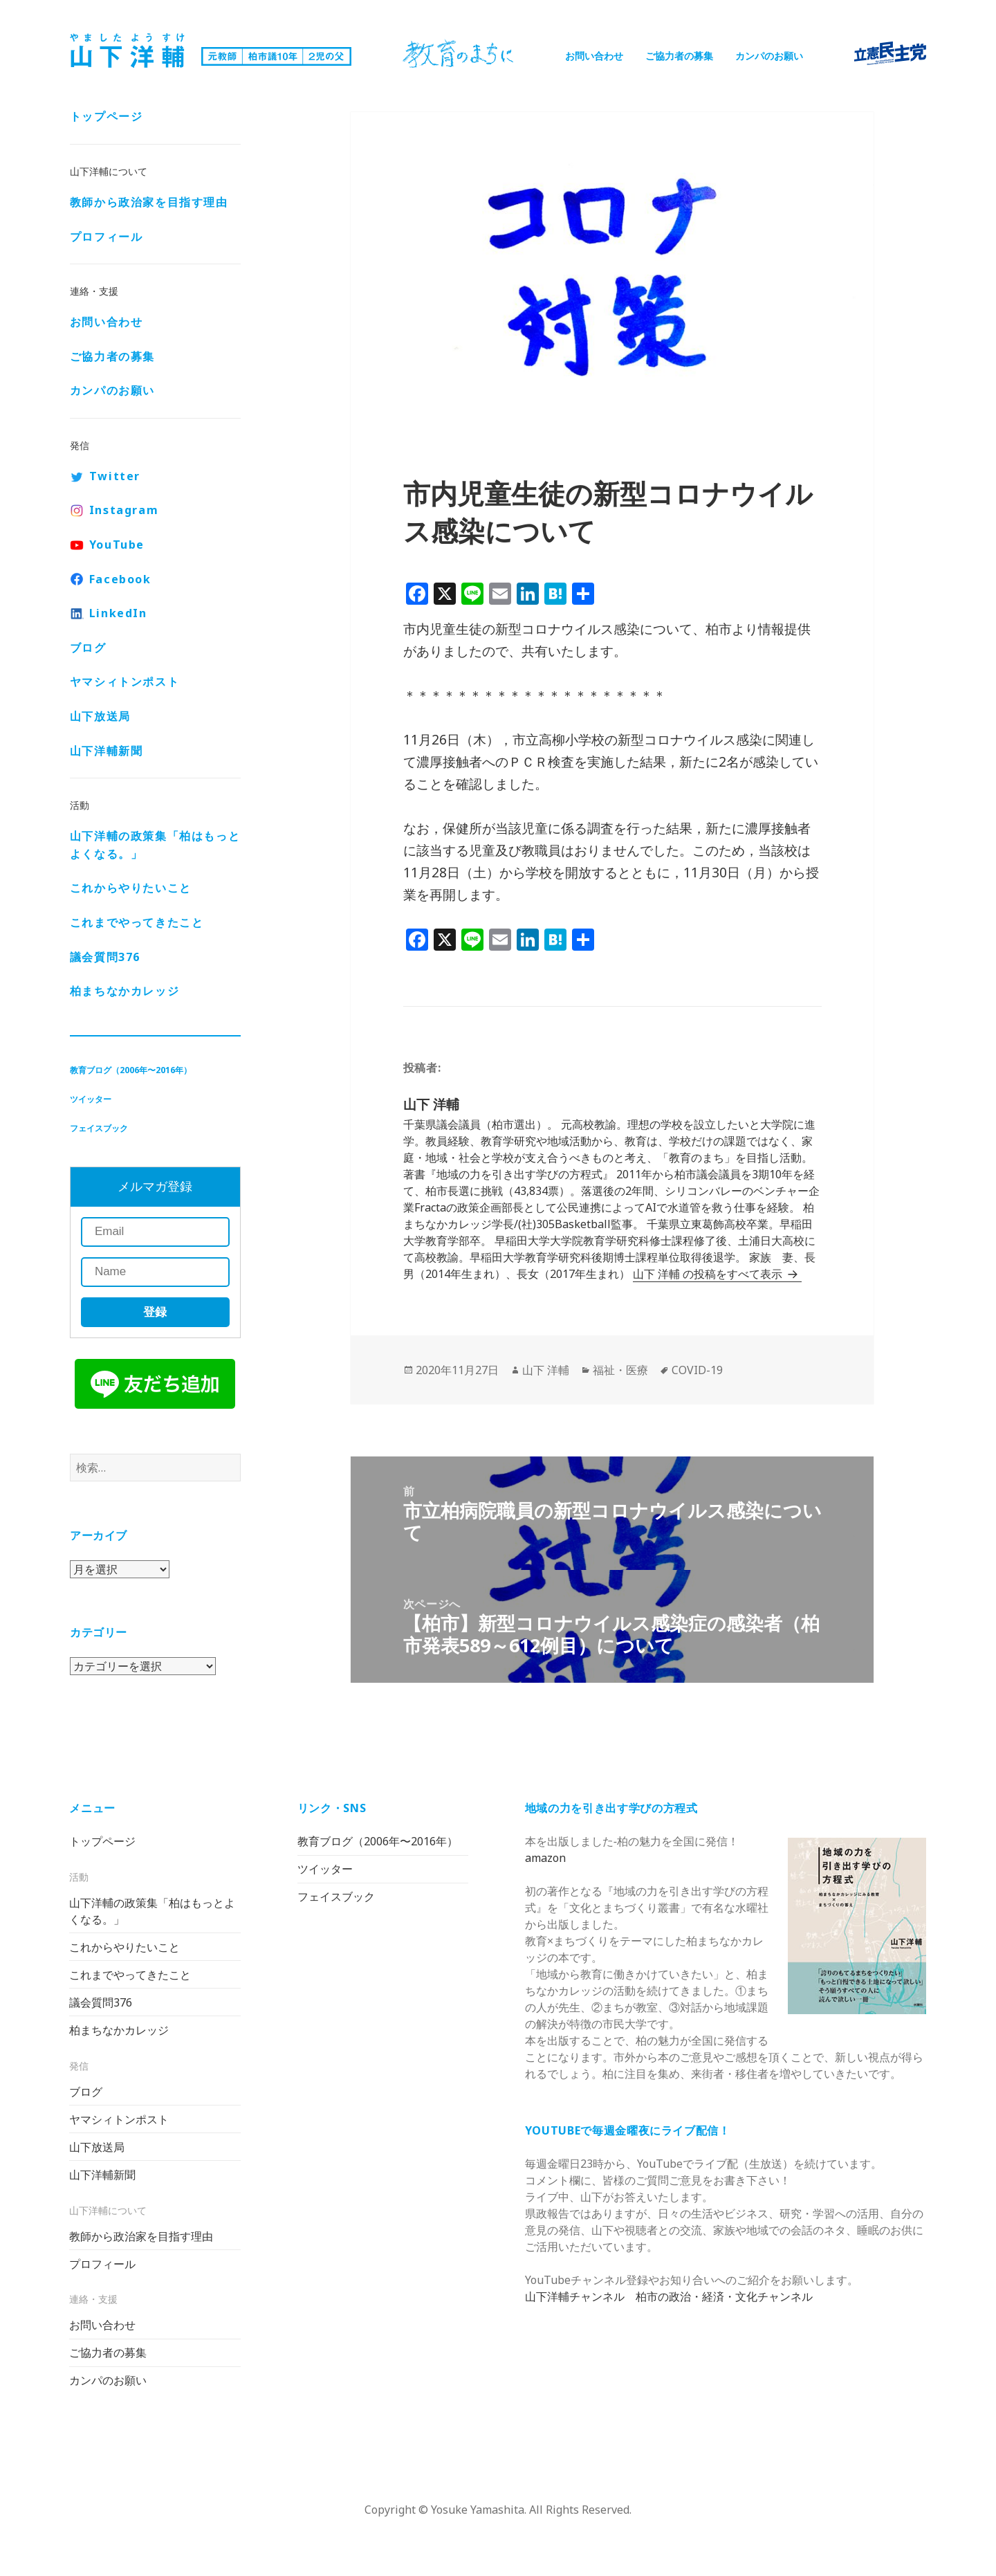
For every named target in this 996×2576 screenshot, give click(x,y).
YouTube (117, 544)
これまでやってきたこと (137, 922)
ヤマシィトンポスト (124, 681)
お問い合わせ (594, 55)
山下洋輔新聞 (106, 750)
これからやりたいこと (131, 887)
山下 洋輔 (545, 1370)
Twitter (114, 476)
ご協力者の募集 (679, 55)
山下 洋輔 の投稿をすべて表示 (709, 1273)
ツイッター (90, 1099)
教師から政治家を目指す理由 (149, 202)
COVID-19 (697, 1370)
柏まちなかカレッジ (124, 990)
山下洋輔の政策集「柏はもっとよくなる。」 (155, 844)
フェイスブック (99, 1128)
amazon (545, 1857)
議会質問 (105, 957)
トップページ (106, 116)
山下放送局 (100, 716)
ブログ (88, 647)
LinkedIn (118, 613)
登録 (155, 1312)
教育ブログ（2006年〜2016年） (131, 1070)
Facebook (120, 579)
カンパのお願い (769, 55)
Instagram (123, 510)
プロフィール (106, 236)
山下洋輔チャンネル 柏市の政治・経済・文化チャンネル (669, 2296)
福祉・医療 (620, 1370)
